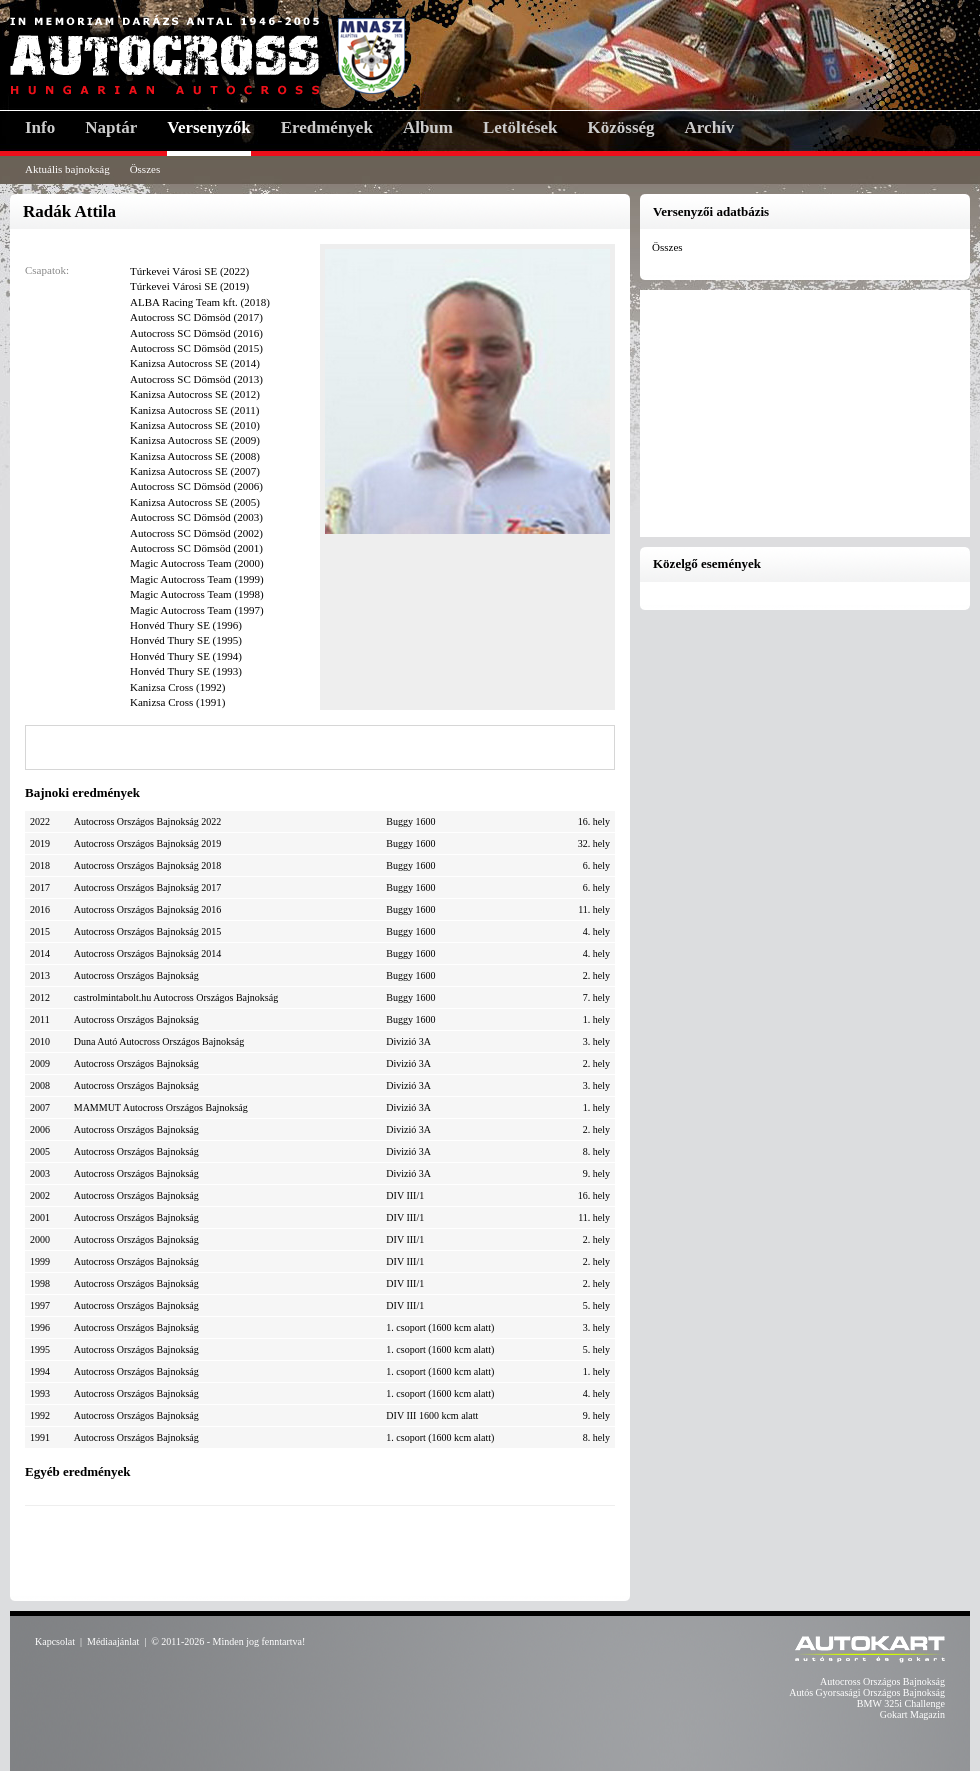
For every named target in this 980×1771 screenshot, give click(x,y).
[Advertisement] (320, 1551)
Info (40, 127)
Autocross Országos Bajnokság (882, 1681)
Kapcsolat (55, 1641)
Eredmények (327, 127)
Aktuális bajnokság (67, 169)
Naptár (111, 127)
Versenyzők (208, 127)
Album (428, 127)
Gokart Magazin (912, 1714)
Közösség (621, 127)
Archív (710, 127)
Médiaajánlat (113, 1641)
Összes (145, 169)
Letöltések (520, 127)
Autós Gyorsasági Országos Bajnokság (867, 1692)
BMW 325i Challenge (901, 1703)
